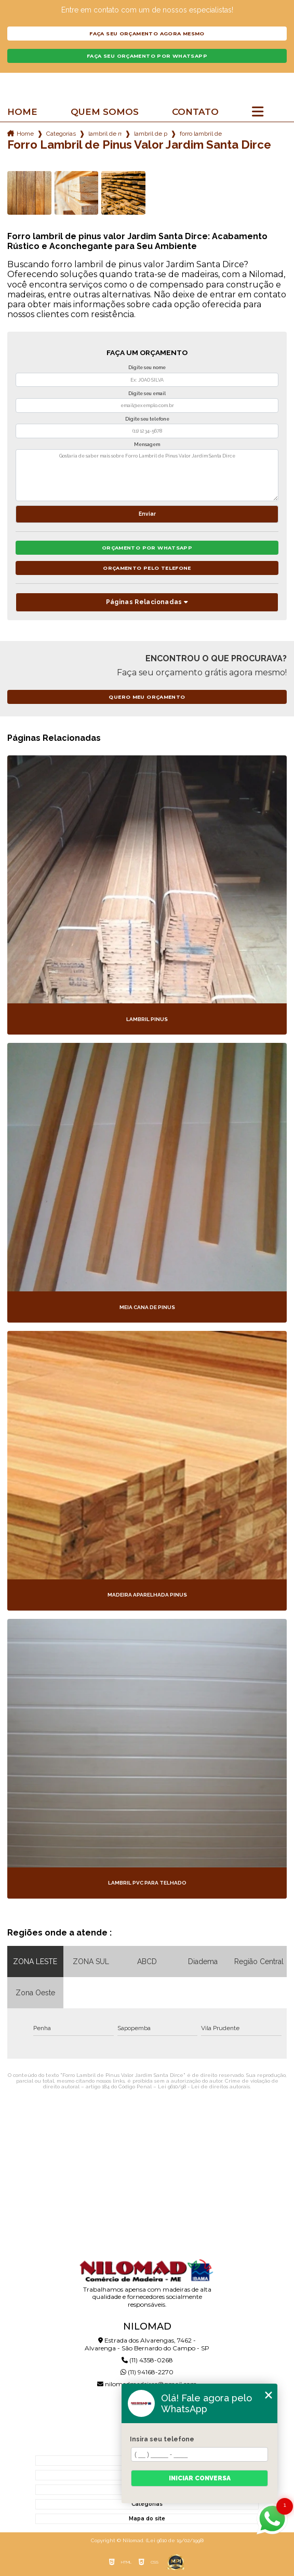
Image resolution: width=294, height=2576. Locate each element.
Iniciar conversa (200, 2478)
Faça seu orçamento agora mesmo (146, 33)
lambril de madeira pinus (105, 133)
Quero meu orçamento (147, 697)
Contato (195, 112)
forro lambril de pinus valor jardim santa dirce (201, 133)
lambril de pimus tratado (150, 133)
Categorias (61, 133)
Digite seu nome (147, 367)
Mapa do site (147, 2518)
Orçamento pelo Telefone (147, 568)
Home (22, 112)
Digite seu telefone (147, 419)
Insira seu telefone (162, 2439)
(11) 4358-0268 (147, 2360)
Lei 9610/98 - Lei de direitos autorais (204, 2086)
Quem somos (105, 112)
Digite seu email (147, 393)
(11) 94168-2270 (147, 2372)
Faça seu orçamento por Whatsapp (147, 56)
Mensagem (147, 444)
